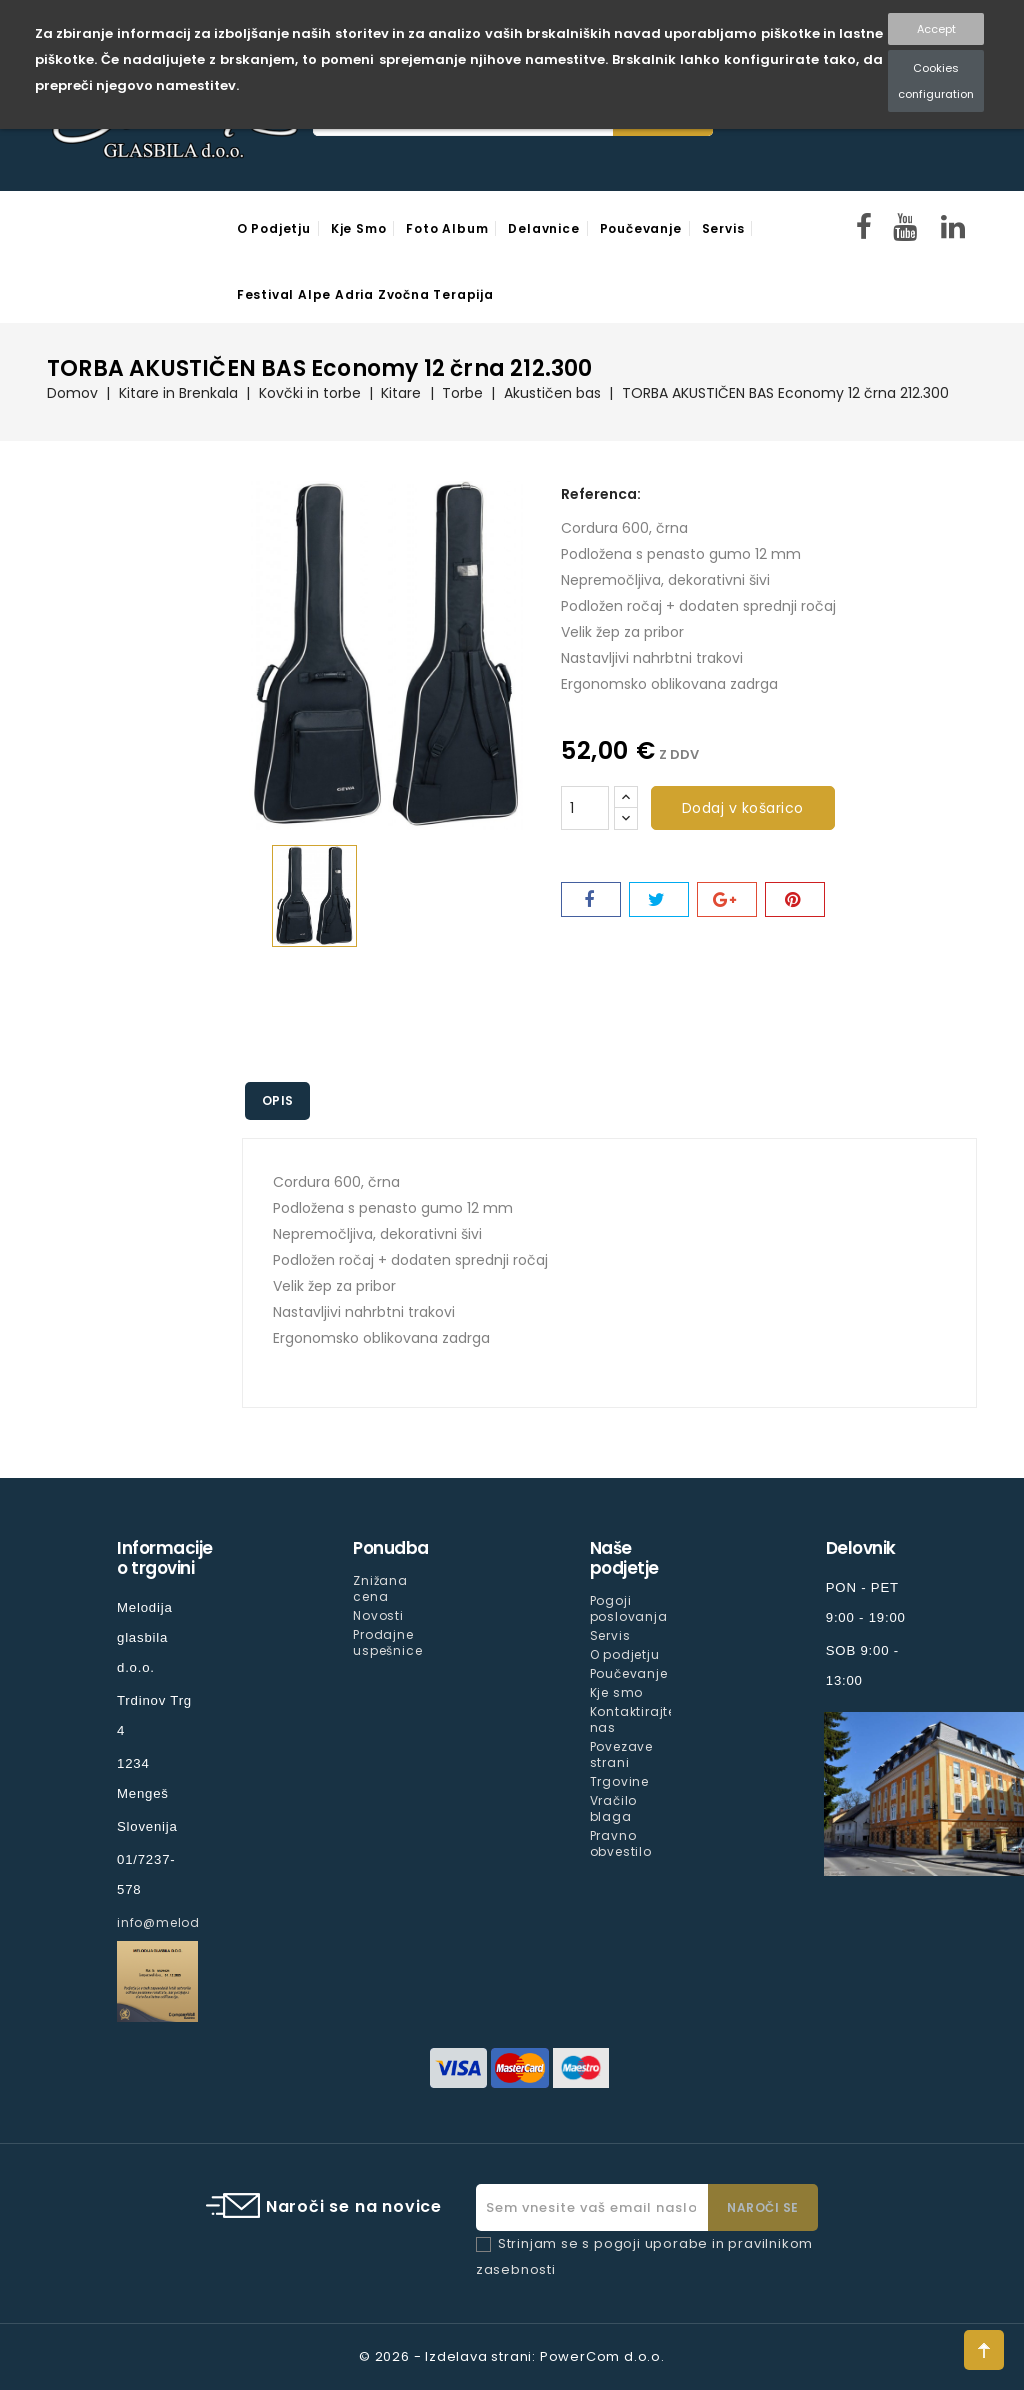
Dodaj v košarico (743, 808)
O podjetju (274, 228)
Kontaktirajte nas (633, 1719)
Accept (936, 29)
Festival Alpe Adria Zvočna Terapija (365, 294)
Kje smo (359, 228)
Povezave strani (621, 1754)
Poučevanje (641, 228)
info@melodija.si (175, 1922)
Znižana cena (380, 1588)
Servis (723, 228)
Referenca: (601, 494)
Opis (281, 1100)
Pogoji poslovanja (629, 1608)
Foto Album (447, 228)
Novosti (378, 1615)
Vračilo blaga (614, 1808)
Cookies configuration (936, 81)
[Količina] (585, 808)
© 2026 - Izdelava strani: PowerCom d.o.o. (512, 2356)
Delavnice (543, 228)
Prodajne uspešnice (387, 1642)
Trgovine (619, 1781)
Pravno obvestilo (621, 1843)
